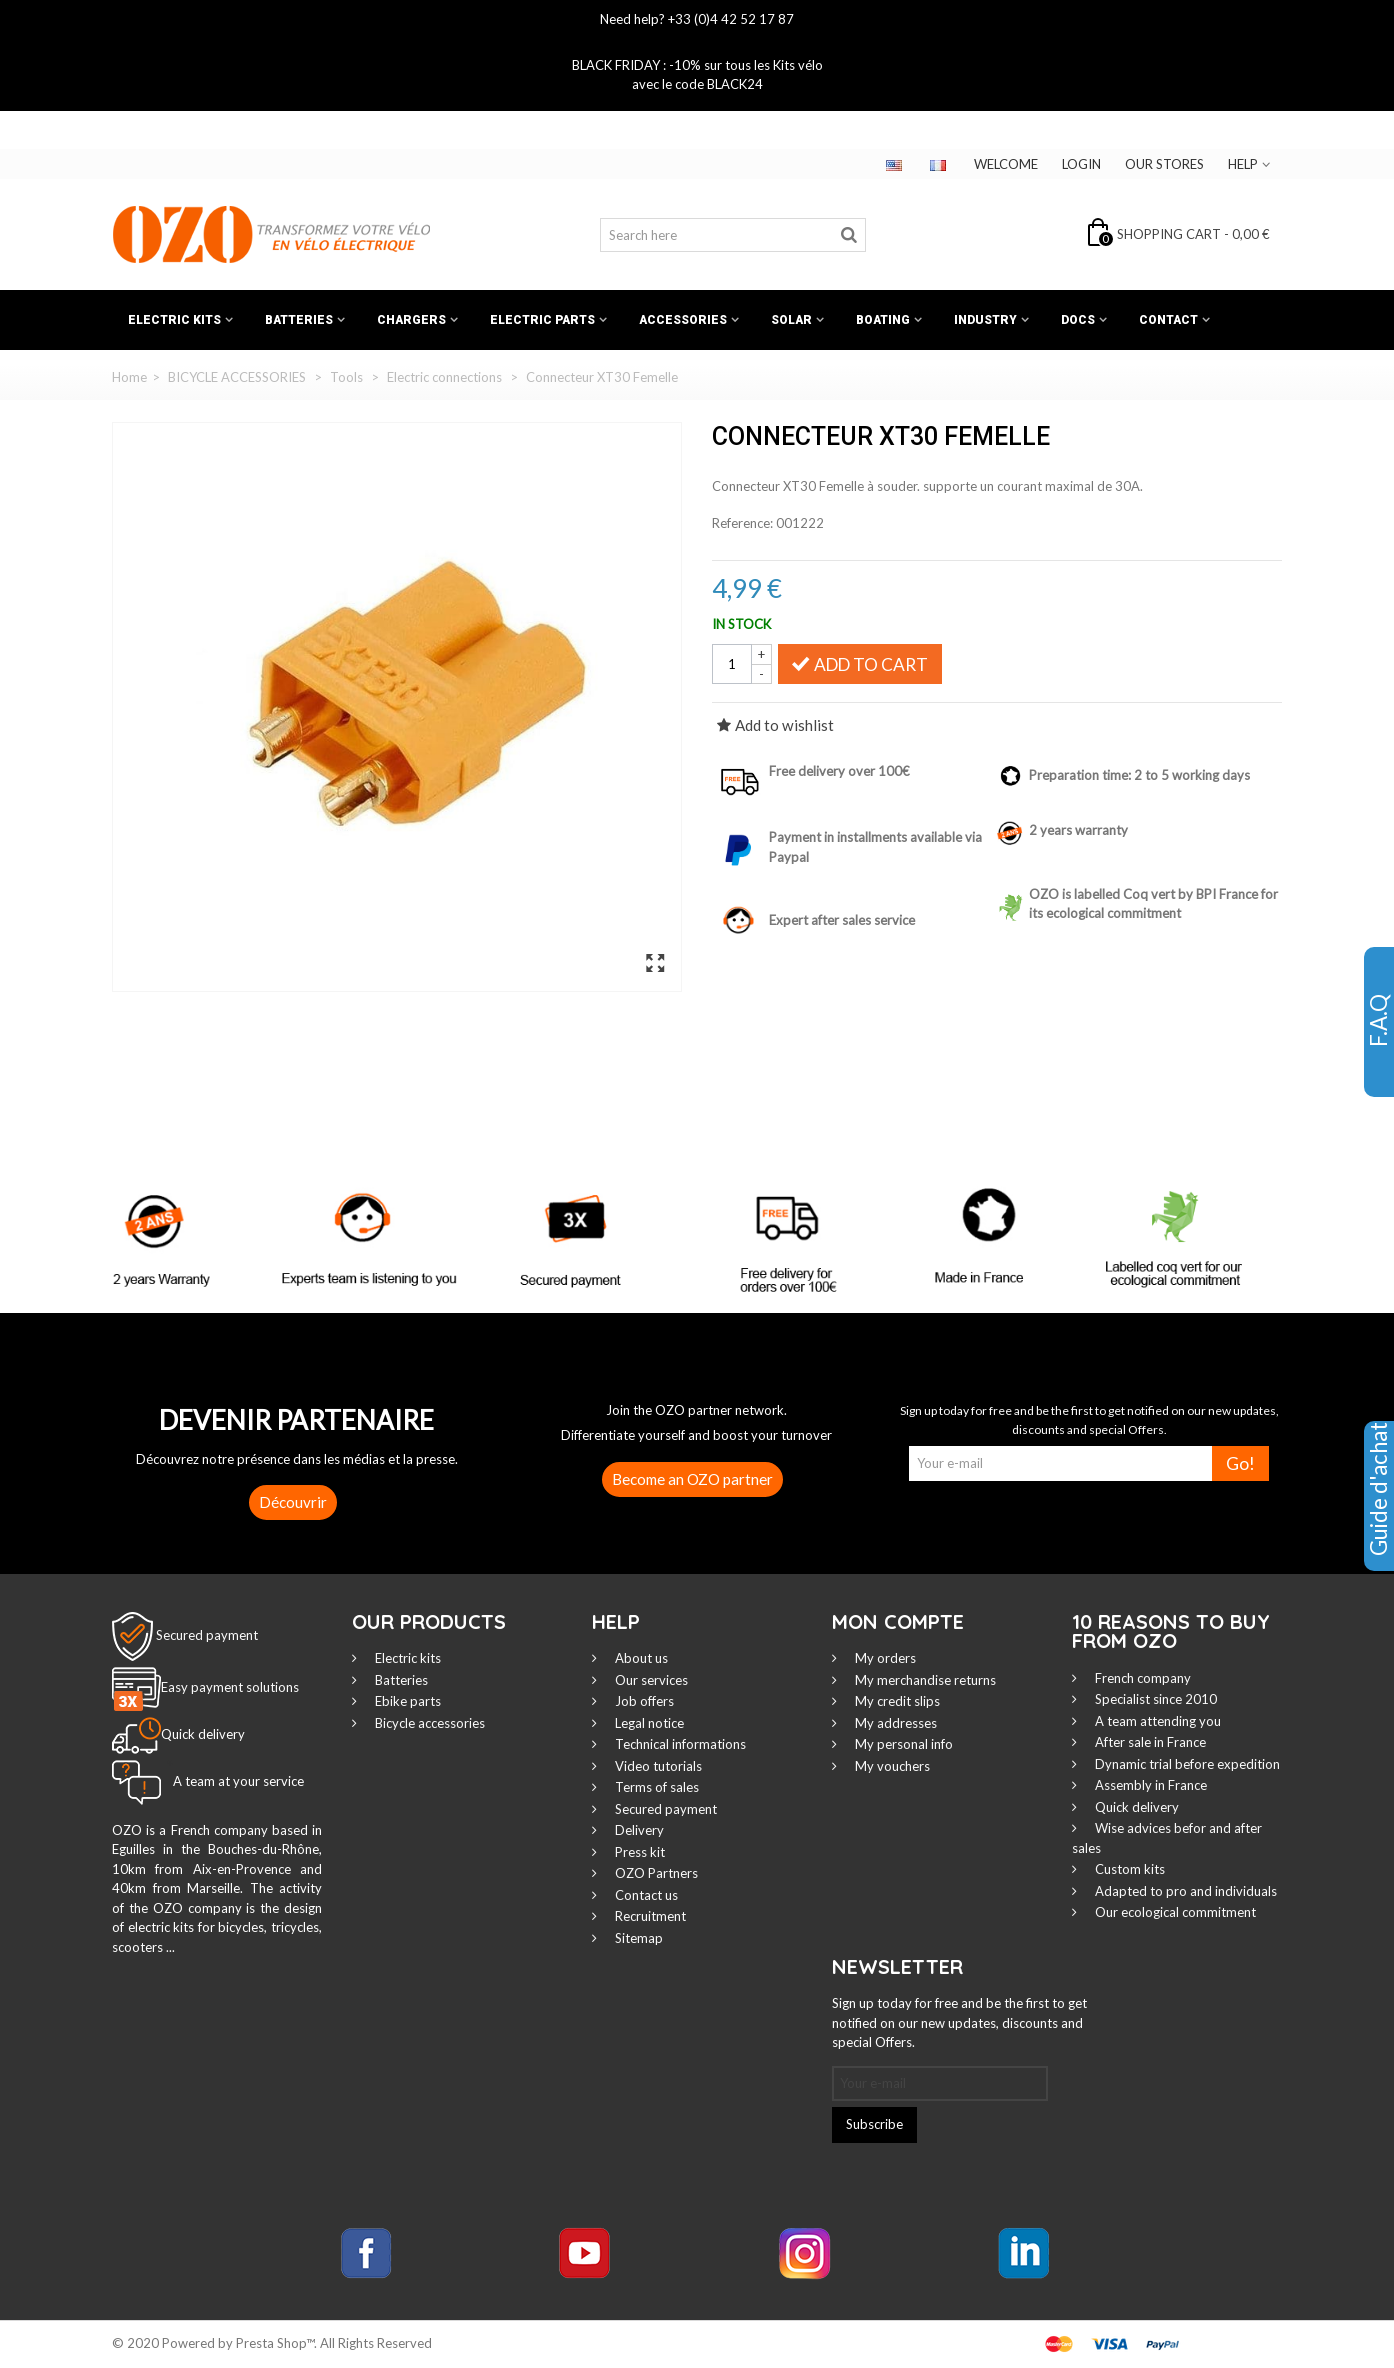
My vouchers (891, 1766)
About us (640, 1658)
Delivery (638, 1830)
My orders (884, 1658)
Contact (1168, 320)
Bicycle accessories (428, 1723)
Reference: (742, 523)
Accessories (683, 320)
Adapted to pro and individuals (1184, 1891)
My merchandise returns (924, 1680)
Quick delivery (1135, 1807)
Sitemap (637, 1938)
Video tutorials (657, 1766)
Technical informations (679, 1744)
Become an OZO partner (692, 1479)
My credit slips (896, 1701)
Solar (791, 320)
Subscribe (874, 2124)
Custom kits (1128, 1869)
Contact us (645, 1895)
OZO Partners (655, 1873)
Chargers (411, 320)
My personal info (902, 1744)
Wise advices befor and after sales (1167, 1838)
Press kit (638, 1852)
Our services (650, 1680)
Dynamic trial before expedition (1186, 1764)
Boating (883, 320)
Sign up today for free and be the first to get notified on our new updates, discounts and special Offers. (959, 2022)
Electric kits (174, 320)
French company (1141, 1678)
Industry (985, 320)
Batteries (299, 320)
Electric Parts (542, 320)
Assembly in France (1149, 1785)
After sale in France (1149, 1742)
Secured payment (207, 1634)
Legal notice (648, 1723)
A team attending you (1156, 1721)
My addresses (894, 1723)
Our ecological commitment (1174, 1912)
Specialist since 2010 (1154, 1699)
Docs (1078, 320)
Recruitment (649, 1916)
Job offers (643, 1701)
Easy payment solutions (230, 1687)
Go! (1240, 1463)
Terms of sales (655, 1787)
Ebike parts (406, 1701)
